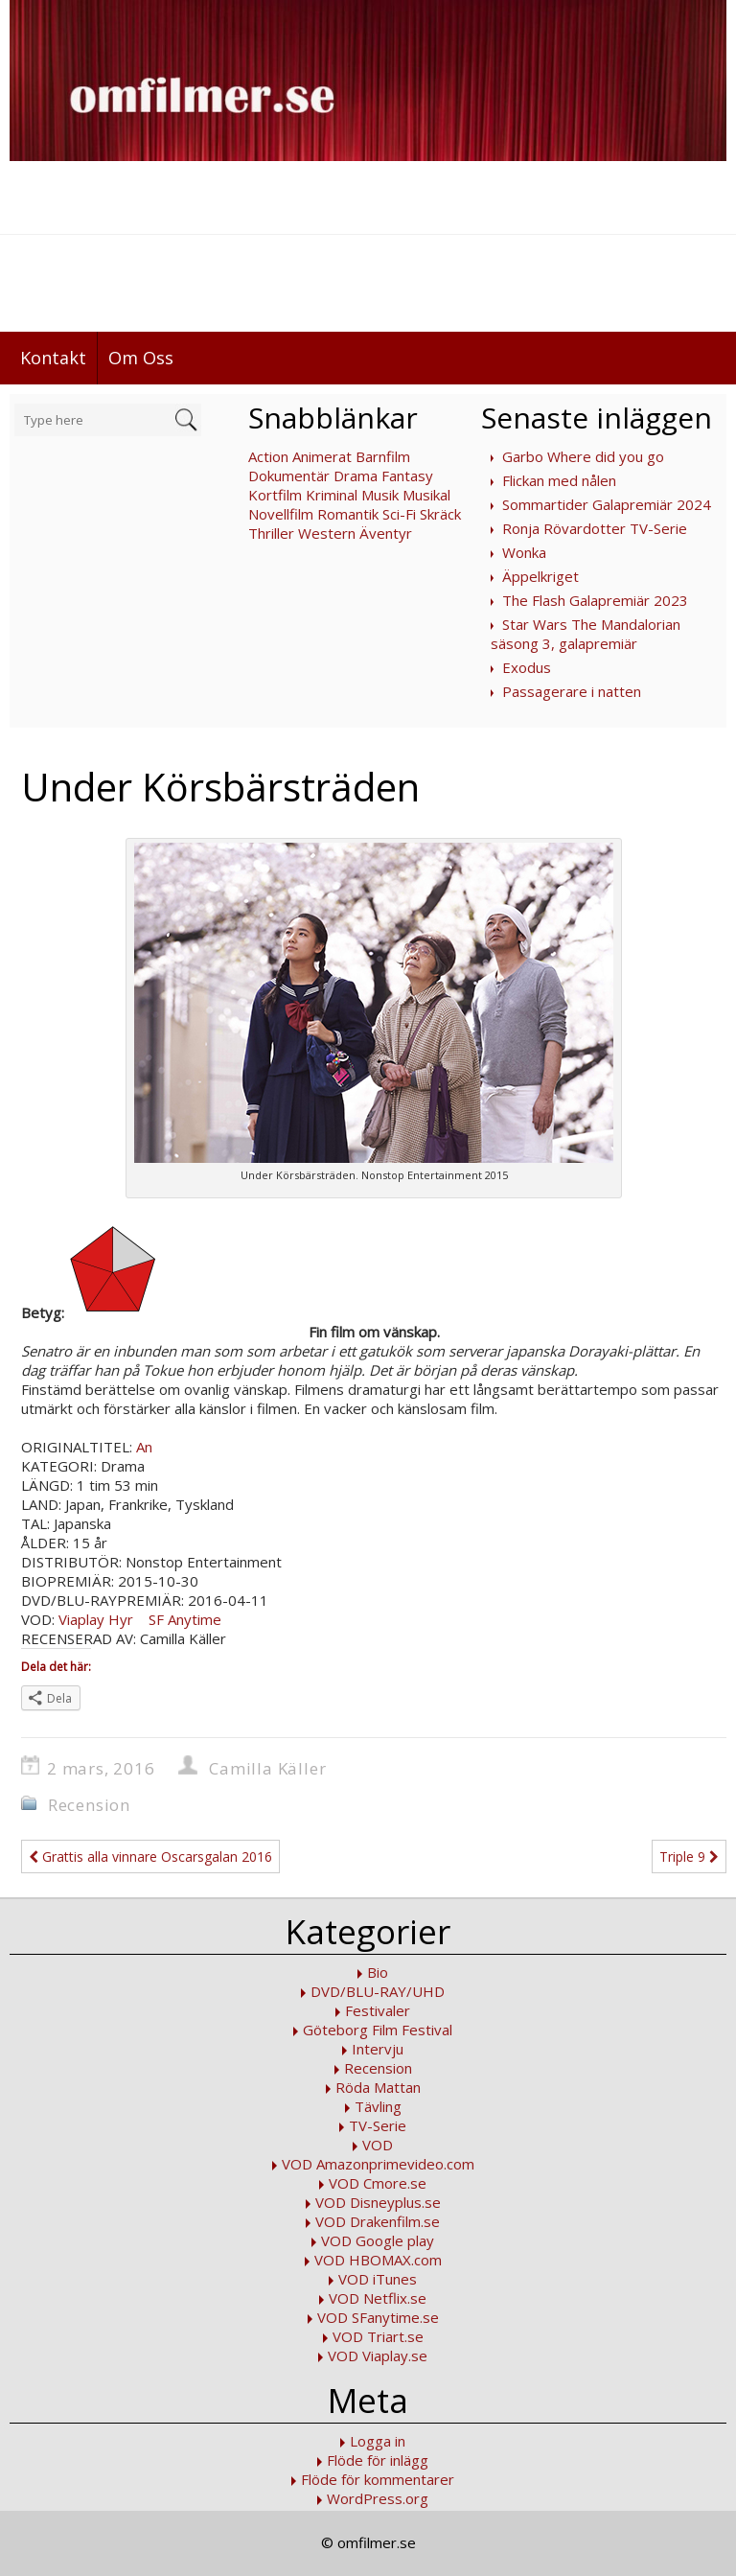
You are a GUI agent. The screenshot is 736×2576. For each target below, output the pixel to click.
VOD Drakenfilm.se (377, 2221)
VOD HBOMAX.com (378, 2259)
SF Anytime (183, 1619)
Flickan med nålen (559, 480)
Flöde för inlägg (377, 2460)
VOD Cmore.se (377, 2183)
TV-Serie (377, 2125)
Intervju (377, 2048)
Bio (377, 1972)
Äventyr (385, 533)
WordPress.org (377, 2498)
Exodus (526, 667)
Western (327, 533)
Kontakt (53, 357)
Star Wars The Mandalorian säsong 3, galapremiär (585, 634)
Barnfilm (383, 456)
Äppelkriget (540, 576)
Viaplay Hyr (95, 1619)
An (144, 1446)
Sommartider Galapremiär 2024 (606, 504)
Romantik (348, 513)
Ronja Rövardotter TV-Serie (594, 528)
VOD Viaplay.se (377, 2355)
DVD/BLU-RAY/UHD (377, 1991)
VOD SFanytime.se (378, 2317)
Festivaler (377, 2010)
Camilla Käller (267, 1768)
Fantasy (407, 475)
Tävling (378, 2106)
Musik (380, 494)
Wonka (524, 552)
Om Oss (140, 357)
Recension (89, 1805)
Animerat (322, 456)
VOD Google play (377, 2240)
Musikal (426, 494)
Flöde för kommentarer (377, 2479)
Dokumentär (289, 475)
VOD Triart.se (378, 2336)
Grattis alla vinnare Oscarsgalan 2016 (150, 1856)
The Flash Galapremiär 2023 (595, 600)
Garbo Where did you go (583, 456)
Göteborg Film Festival (377, 2029)
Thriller (271, 533)
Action (268, 456)
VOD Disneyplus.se (378, 2202)
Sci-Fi (399, 513)
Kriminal (331, 494)
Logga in (377, 2440)
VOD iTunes (377, 2278)
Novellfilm (280, 513)
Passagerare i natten (571, 691)
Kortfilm (275, 494)
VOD (377, 2144)
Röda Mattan (378, 2087)
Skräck (440, 513)
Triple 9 (689, 1856)
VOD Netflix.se (377, 2298)
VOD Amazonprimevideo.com (378, 2163)
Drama (356, 475)
